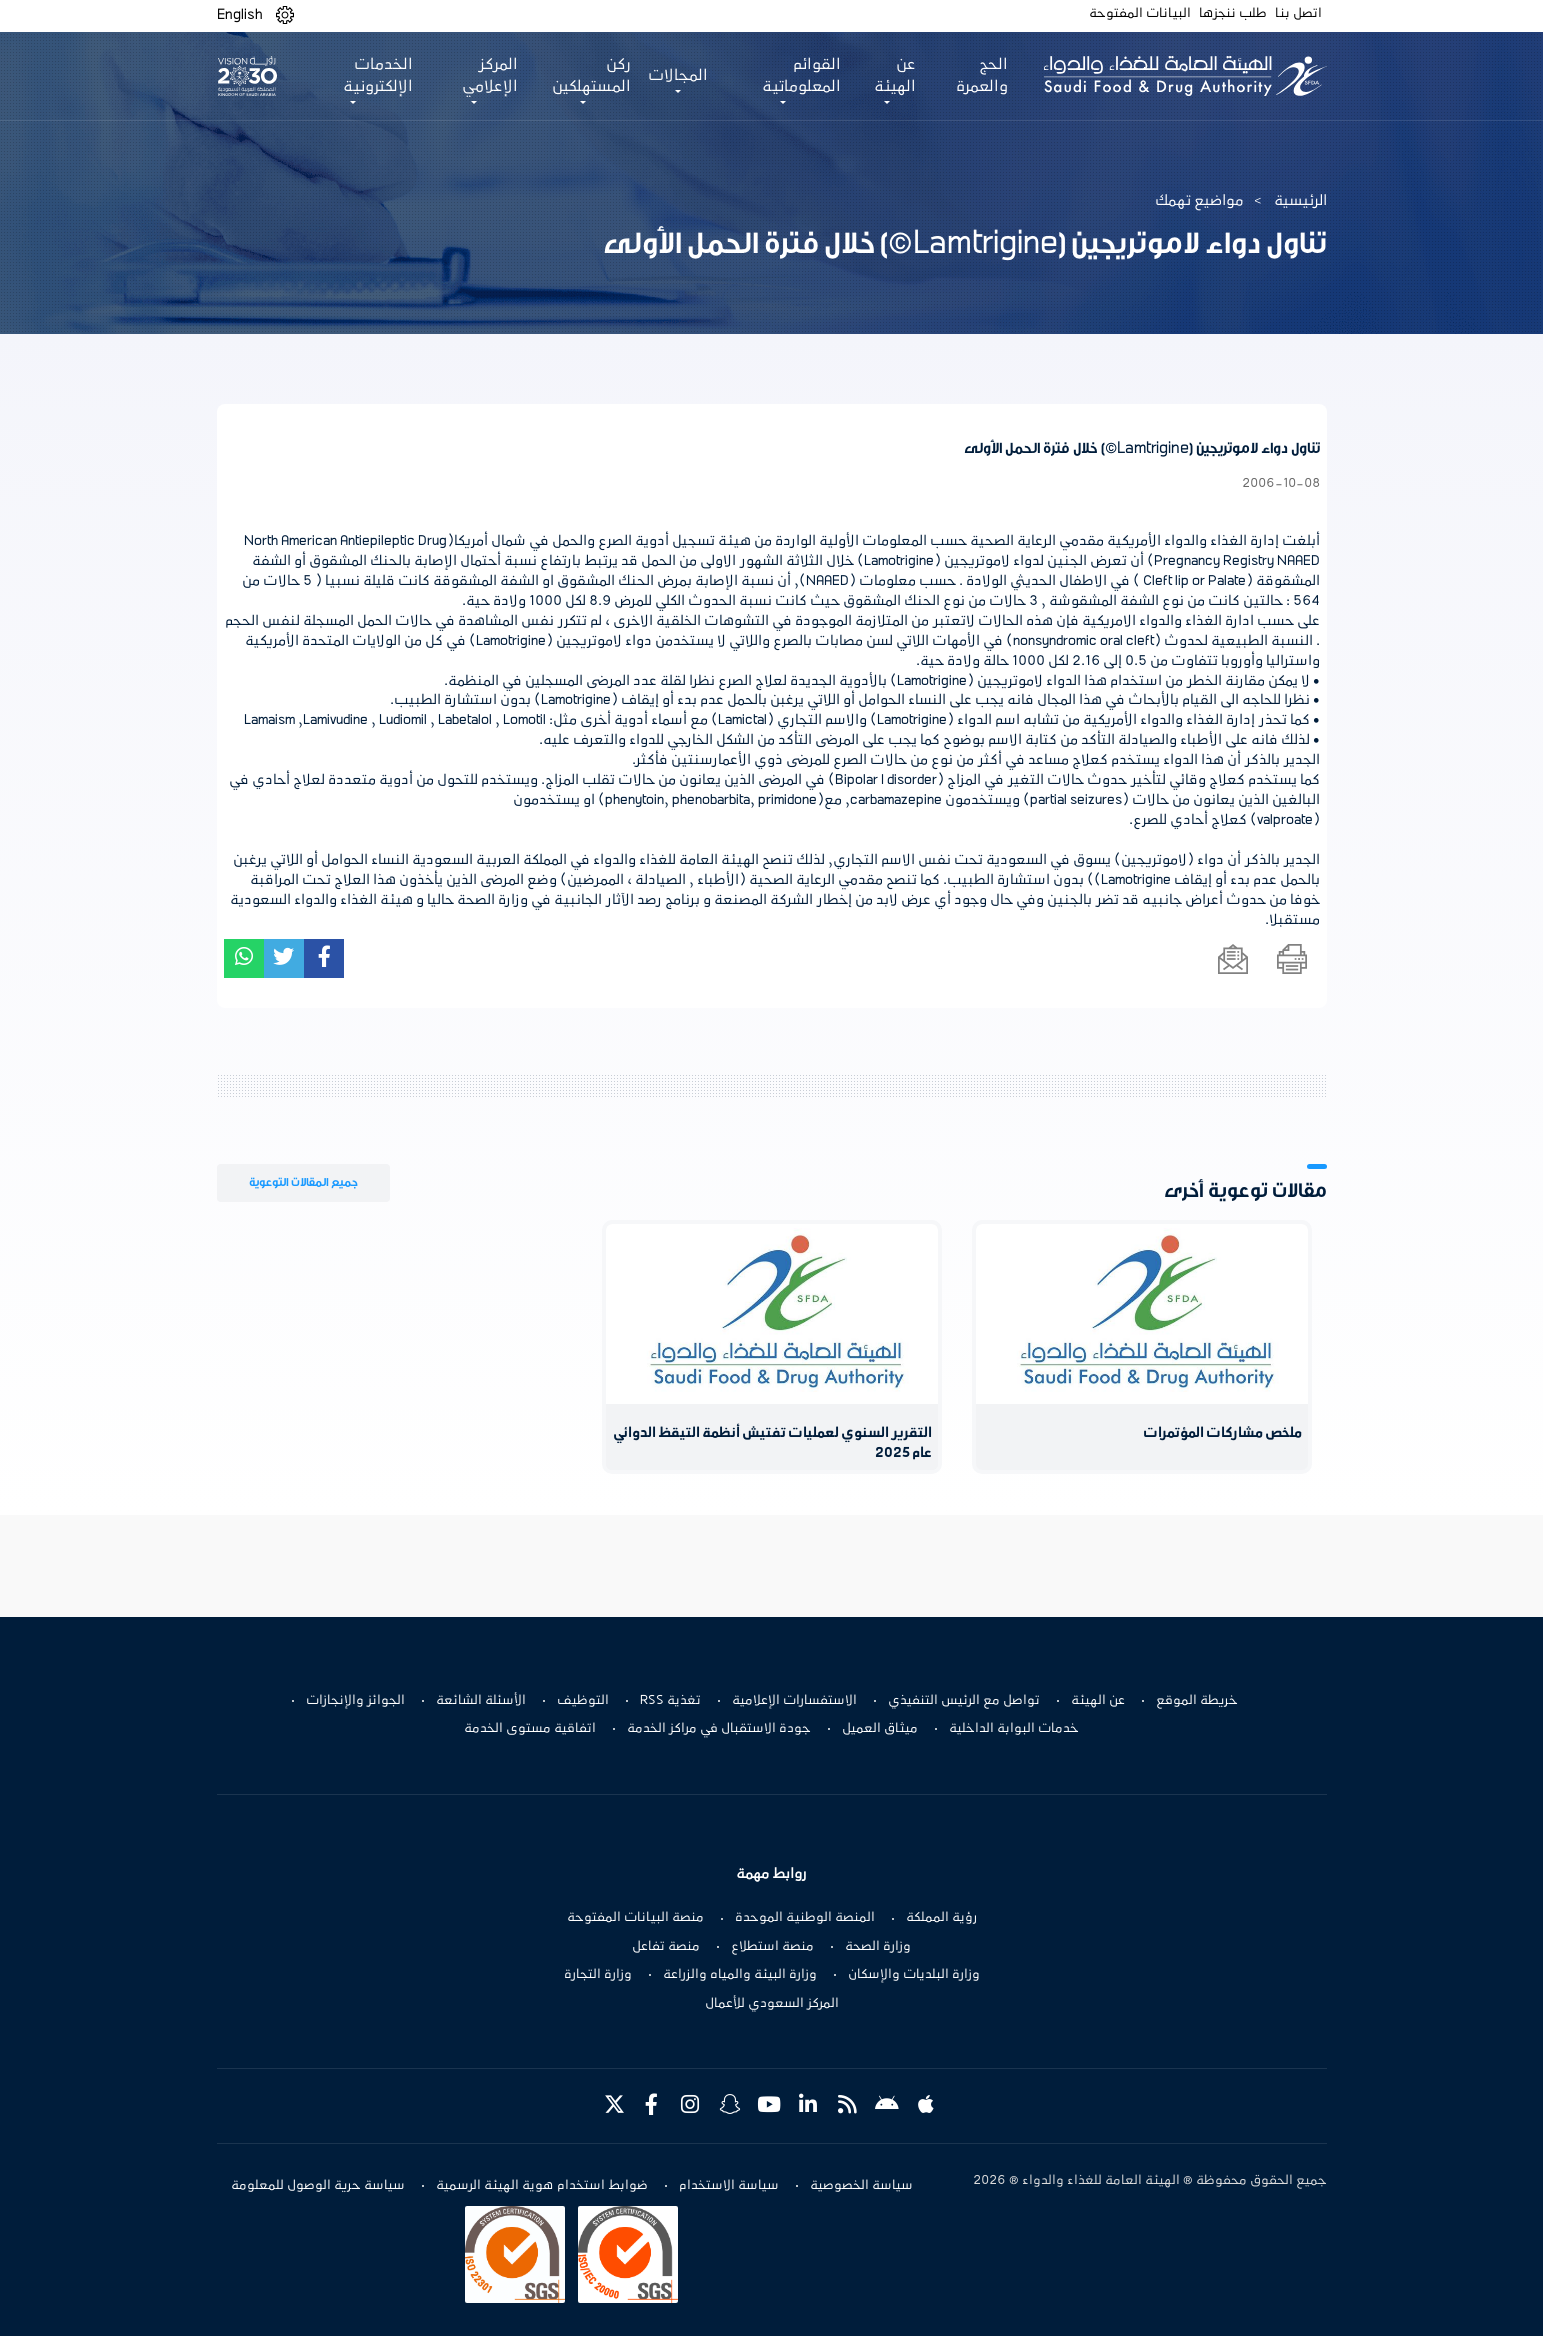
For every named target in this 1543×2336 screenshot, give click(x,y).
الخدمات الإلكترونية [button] (378, 76)
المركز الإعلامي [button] (490, 76)
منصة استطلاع (772, 1947)
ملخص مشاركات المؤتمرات (1222, 1433)
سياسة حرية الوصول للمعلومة (318, 2186)
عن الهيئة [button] (895, 76)
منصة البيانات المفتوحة (635, 1918)
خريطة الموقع (1197, 1701)
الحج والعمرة (981, 76)
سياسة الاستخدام (729, 2186)
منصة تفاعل (666, 1947)
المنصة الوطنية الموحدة (805, 1918)
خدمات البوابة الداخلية (1014, 1729)
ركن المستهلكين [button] (591, 76)
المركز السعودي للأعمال (772, 2004)
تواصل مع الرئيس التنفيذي (964, 1701)
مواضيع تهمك (1199, 201)
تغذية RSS (670, 1701)
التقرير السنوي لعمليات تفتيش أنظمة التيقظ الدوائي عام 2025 (772, 1443)
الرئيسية (1300, 201)
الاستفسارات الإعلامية (794, 1701)
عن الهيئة (1098, 1701)
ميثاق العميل (880, 1729)
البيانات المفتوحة (1140, 14)
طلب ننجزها (1233, 14)
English (240, 15)
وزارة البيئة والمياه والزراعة (740, 1975)
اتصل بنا (1298, 14)
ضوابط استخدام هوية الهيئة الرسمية (542, 2186)
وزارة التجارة (598, 1975)
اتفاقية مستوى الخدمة (530, 1729)
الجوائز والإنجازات (355, 1701)
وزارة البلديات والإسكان (914, 1975)
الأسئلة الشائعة (481, 1701)
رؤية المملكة (941, 1918)
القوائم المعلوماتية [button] (801, 76)
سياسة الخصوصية (861, 2186)
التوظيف (583, 1701)
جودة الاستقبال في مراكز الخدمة (719, 1729)
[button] (285, 15)
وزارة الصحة (878, 1947)
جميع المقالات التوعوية (303, 1182)
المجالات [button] (678, 76)
